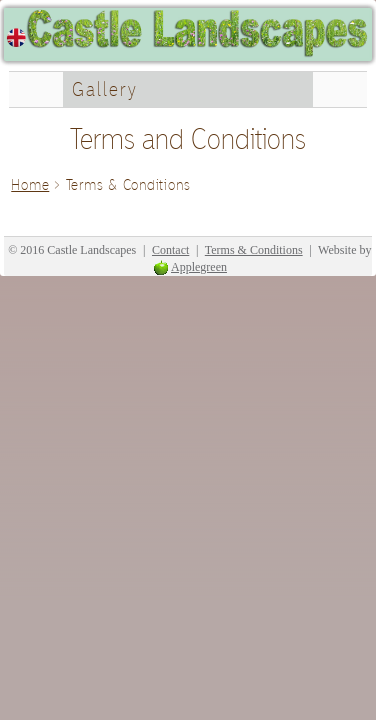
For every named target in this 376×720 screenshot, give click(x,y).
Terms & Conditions (254, 250)
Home (30, 185)
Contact (170, 250)
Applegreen (199, 267)
